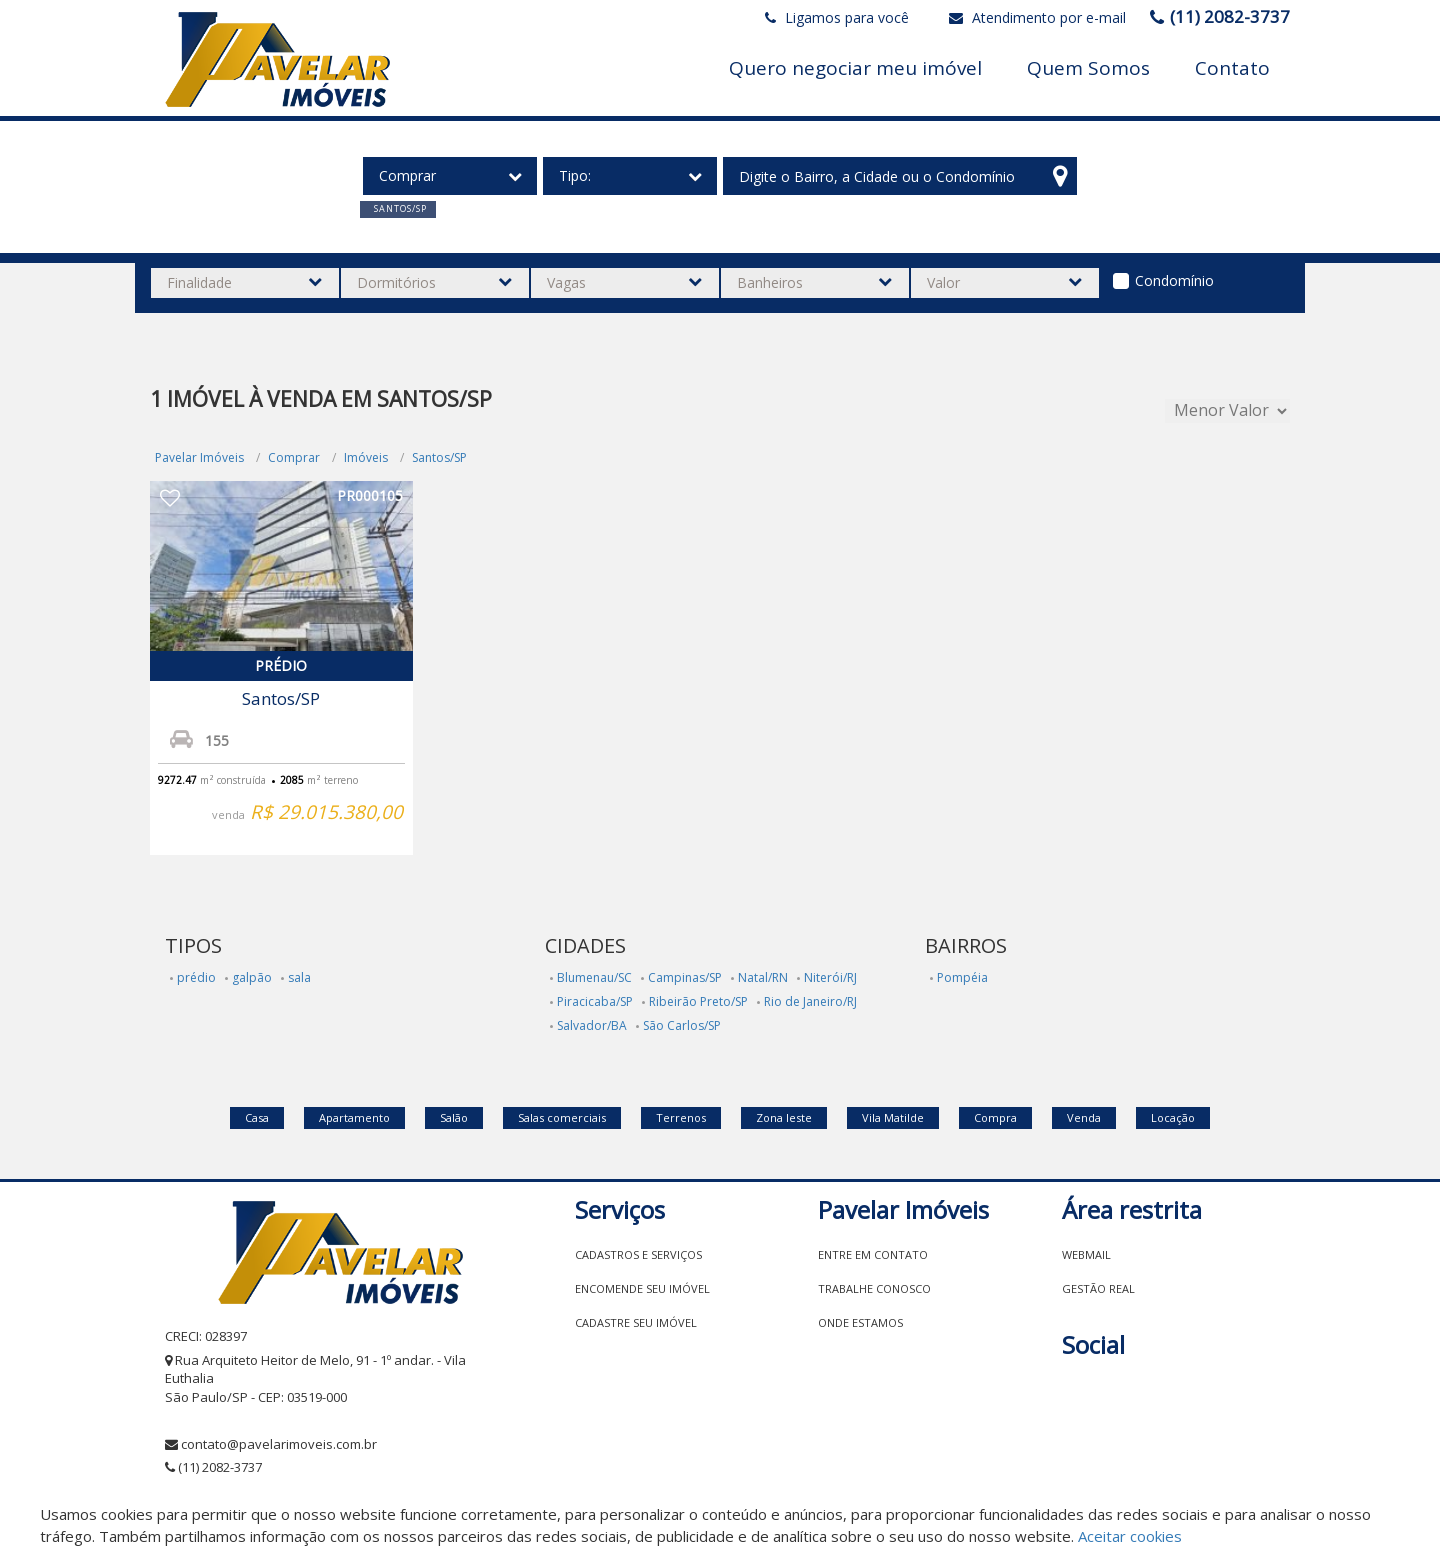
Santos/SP (439, 457)
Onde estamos (860, 1322)
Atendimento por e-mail (1037, 17)
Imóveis (366, 457)
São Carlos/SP (682, 1025)
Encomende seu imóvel (642, 1288)
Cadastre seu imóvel (636, 1322)
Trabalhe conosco (874, 1288)
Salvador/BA (592, 1025)
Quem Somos (1088, 68)
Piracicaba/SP (595, 1001)
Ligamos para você (837, 17)
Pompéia (962, 977)
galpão (252, 977)
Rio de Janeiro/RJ (810, 1001)
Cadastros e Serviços (638, 1254)
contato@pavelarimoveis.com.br (279, 1444)
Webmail (1086, 1254)
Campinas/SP (685, 977)
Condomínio (1174, 280)
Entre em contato (873, 1254)
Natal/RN (763, 977)
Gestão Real (1098, 1288)
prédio (196, 977)
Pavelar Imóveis (199, 457)
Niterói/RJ (830, 977)
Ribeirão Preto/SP (698, 1001)
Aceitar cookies (1130, 1536)
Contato (1232, 68)
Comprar (294, 457)
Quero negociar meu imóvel (855, 68)
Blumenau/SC (594, 977)
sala (299, 977)
